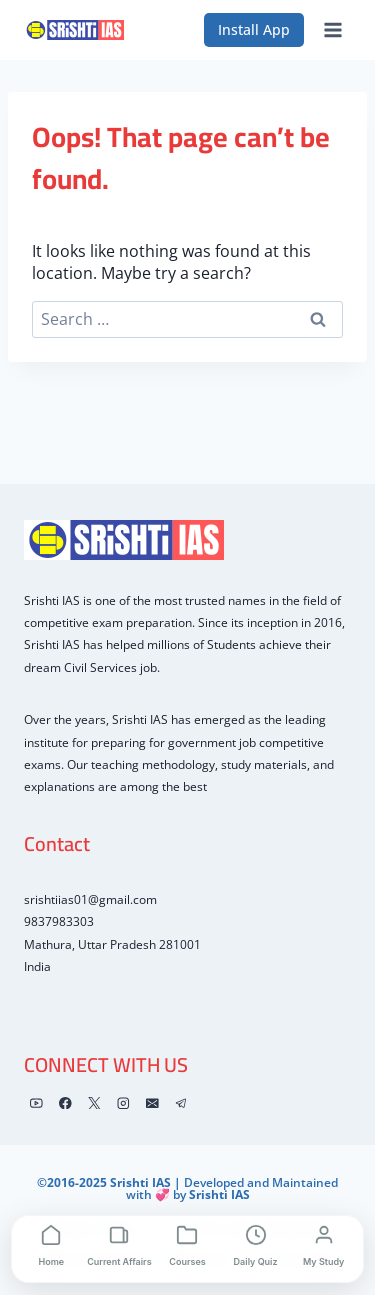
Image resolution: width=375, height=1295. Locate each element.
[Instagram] (123, 1102)
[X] (94, 1102)
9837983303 (59, 921)
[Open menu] (332, 29)
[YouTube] (36, 1102)
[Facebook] (65, 1102)
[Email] (152, 1102)
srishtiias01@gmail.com (90, 899)
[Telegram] (181, 1102)
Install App (254, 29)
